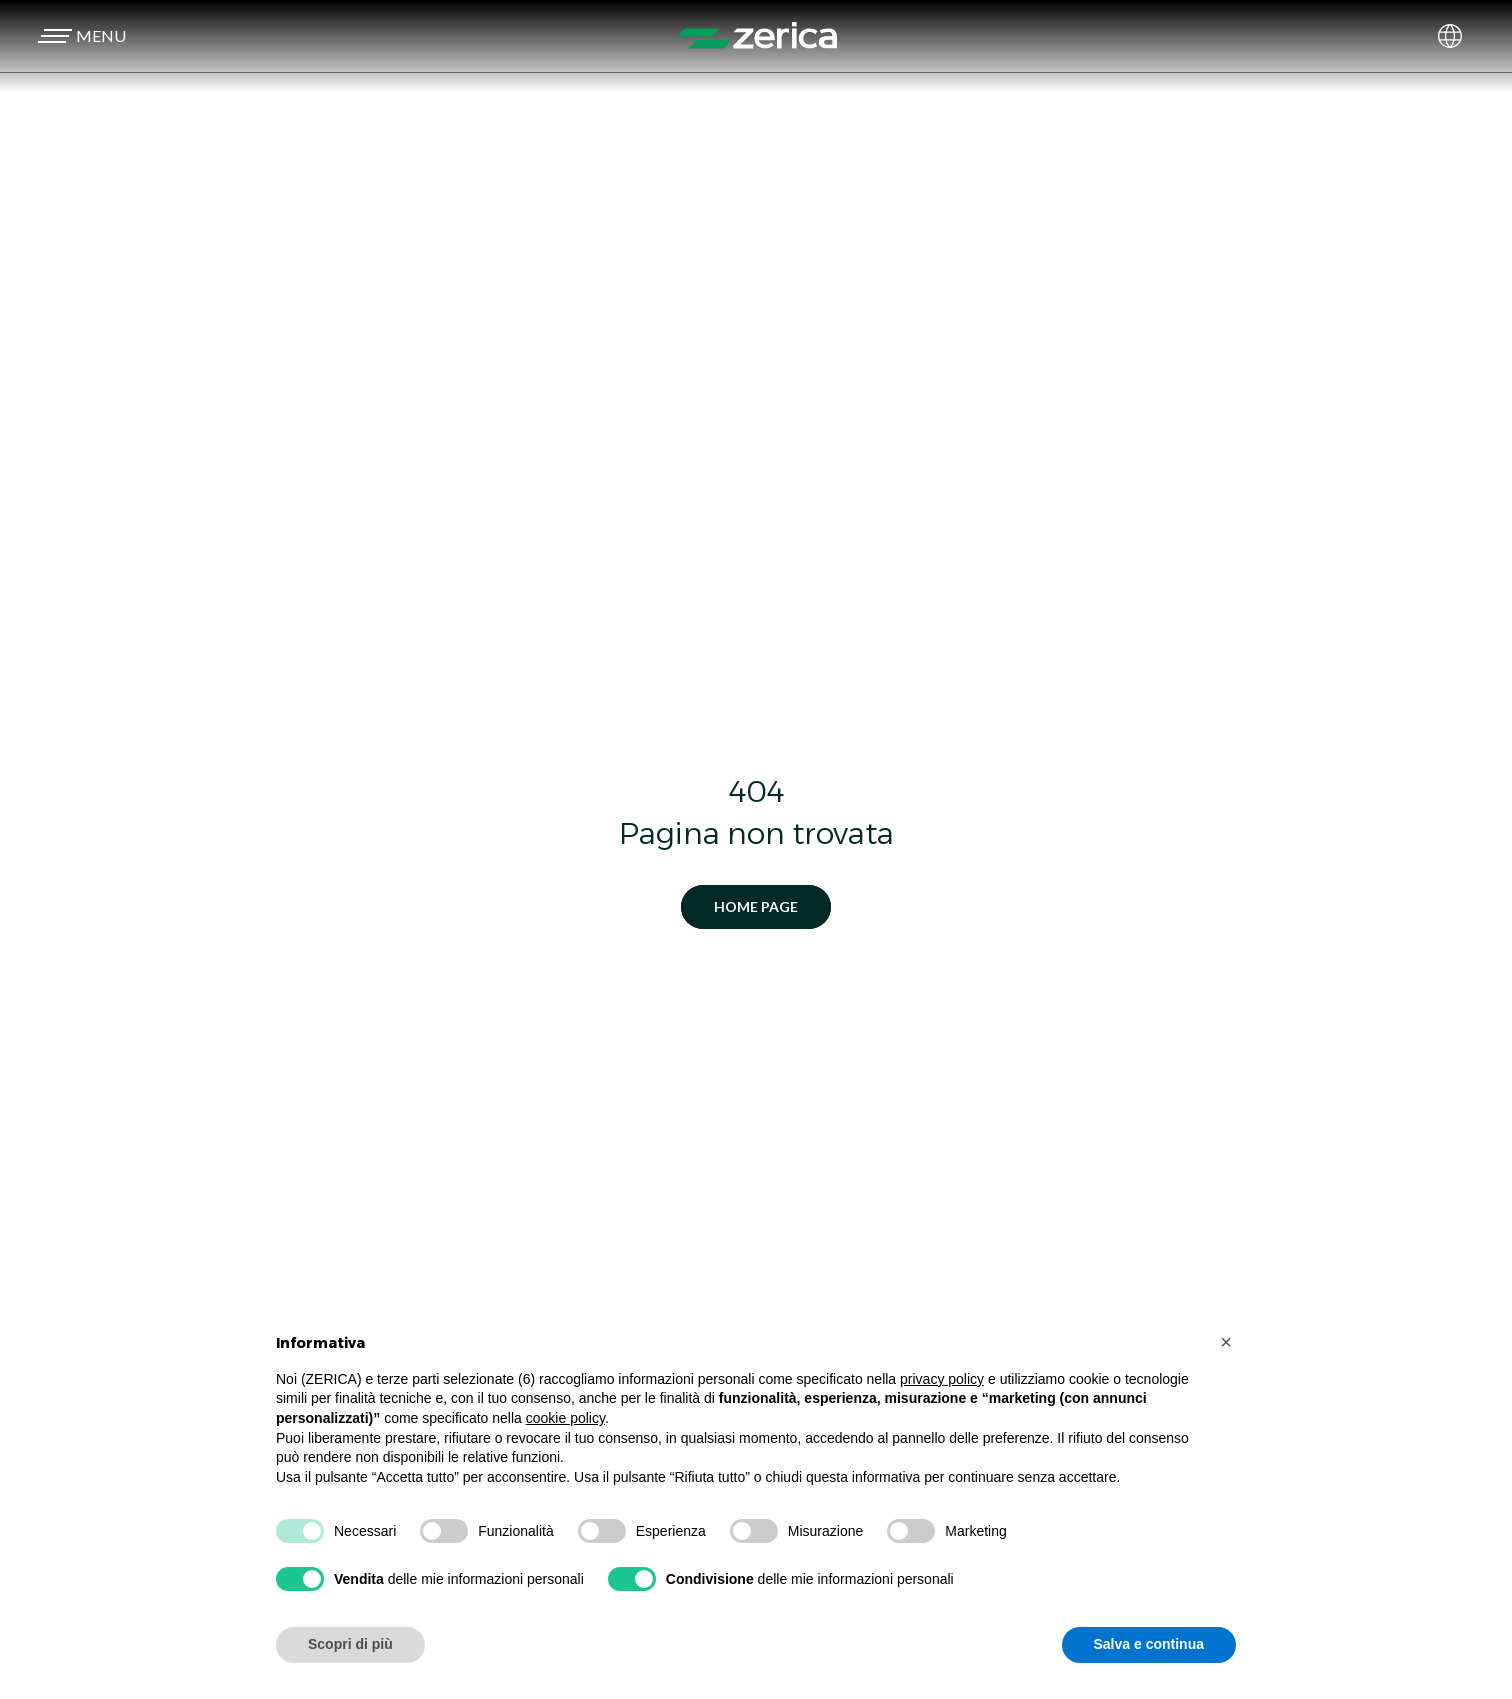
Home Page (756, 906)
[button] (79, 36)
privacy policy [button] (942, 1379)
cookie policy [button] (565, 1418)
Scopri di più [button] (350, 1644)
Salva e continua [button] (1149, 1644)
